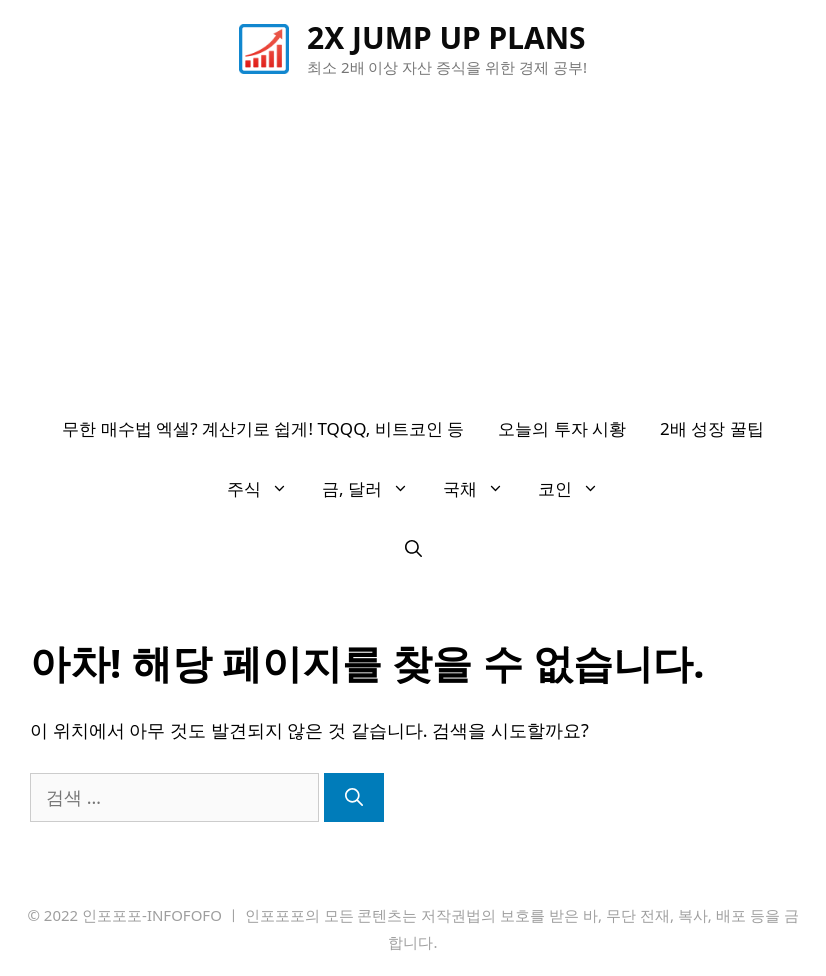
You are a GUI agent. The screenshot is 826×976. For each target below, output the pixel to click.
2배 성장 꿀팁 (712, 428)
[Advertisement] (413, 249)
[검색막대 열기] (413, 549)
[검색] (354, 797)
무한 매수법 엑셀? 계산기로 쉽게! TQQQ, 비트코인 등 (263, 428)
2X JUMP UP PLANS (446, 37)
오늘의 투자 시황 (562, 428)
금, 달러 (374, 489)
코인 (577, 489)
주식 (266, 489)
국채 (482, 489)
